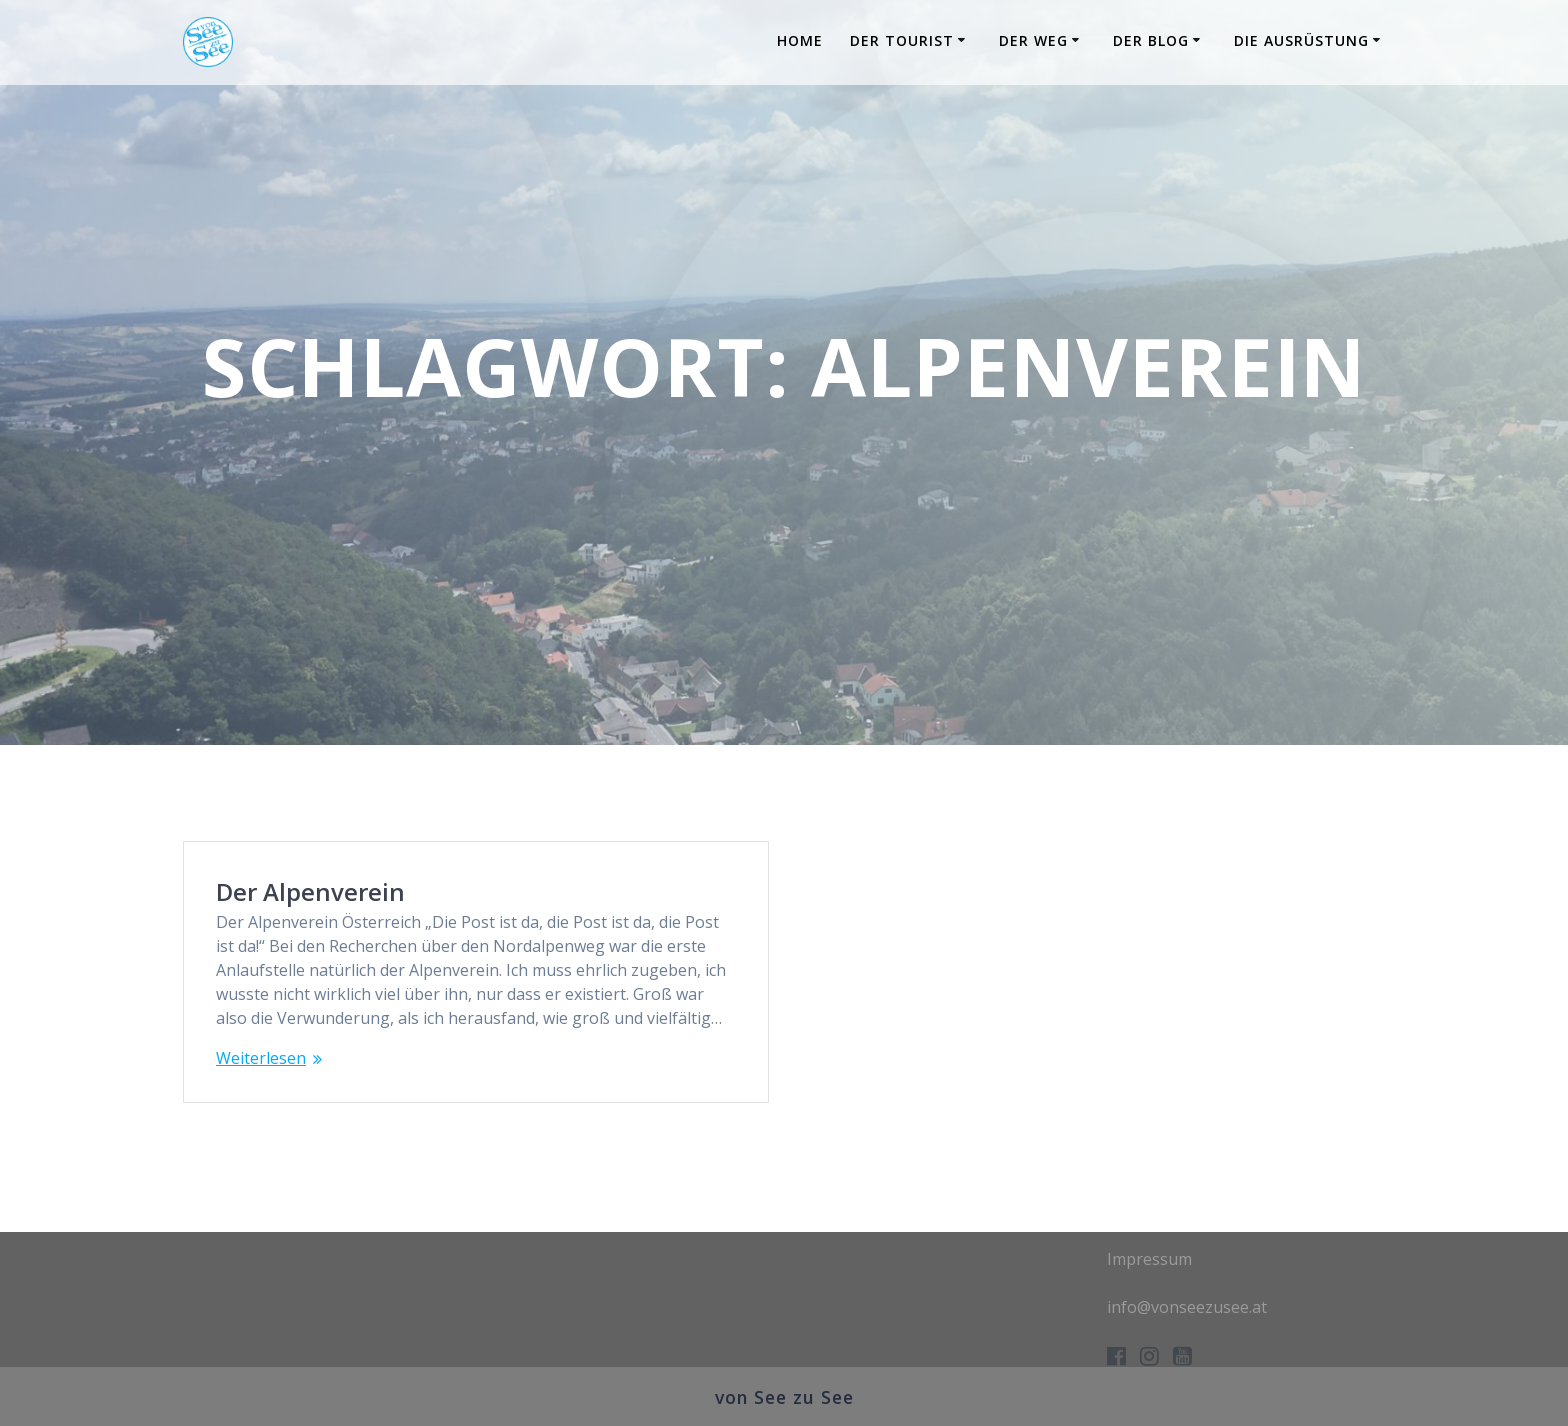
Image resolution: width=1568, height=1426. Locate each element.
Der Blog (1151, 40)
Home (800, 40)
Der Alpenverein (310, 891)
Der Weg (1033, 40)
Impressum (1149, 1259)
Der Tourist (902, 40)
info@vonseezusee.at (1187, 1307)
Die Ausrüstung (1301, 40)
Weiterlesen (261, 1058)
